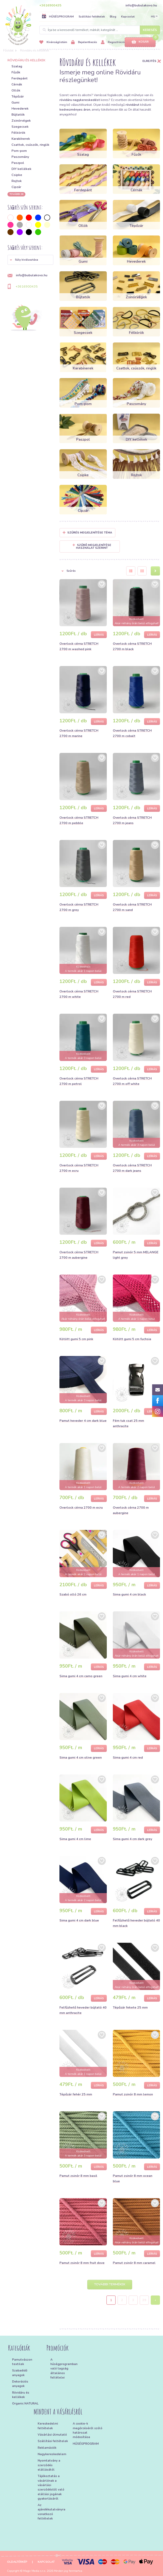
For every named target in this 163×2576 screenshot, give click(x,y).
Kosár (140, 42)
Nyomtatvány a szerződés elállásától (49, 2465)
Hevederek (20, 108)
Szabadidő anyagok (19, 2372)
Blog (113, 17)
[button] (30, 259)
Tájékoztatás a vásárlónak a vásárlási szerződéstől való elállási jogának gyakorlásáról (51, 2487)
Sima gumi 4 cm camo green (80, 1676)
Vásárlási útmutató (52, 2435)
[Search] (99, 30)
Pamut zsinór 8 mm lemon (133, 2094)
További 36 (16, 194)
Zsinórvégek (21, 120)
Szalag (16, 66)
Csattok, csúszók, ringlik (30, 145)
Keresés (150, 30)
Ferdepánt (19, 78)
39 (144, 2300)
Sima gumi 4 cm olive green (80, 1757)
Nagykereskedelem (52, 2454)
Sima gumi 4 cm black (129, 1594)
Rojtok (16, 181)
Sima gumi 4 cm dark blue (79, 1920)
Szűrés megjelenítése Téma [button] (89, 533)
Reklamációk (47, 2448)
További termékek (109, 2284)
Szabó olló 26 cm (72, 1594)
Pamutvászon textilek (22, 2362)
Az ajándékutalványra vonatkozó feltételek (51, 2511)
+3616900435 (50, 5)
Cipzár (16, 187)
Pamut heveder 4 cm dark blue (83, 1421)
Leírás (99, 635)
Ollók (15, 90)
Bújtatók (18, 114)
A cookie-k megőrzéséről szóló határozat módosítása (87, 2430)
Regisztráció (113, 42)
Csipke (16, 175)
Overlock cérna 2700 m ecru (81, 1507)
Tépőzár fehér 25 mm (75, 2094)
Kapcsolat (128, 17)
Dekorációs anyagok (20, 2384)
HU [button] (153, 17)
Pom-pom (19, 151)
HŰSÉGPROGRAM (58, 16)
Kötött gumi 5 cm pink (76, 1339)
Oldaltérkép (17, 2562)
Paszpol (17, 163)
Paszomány (20, 157)
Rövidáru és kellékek (20, 2395)
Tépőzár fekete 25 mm (130, 2007)
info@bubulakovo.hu (141, 5)
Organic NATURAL (25, 2403)
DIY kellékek (21, 169)
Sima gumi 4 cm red (128, 1757)
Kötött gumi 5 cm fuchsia (132, 1339)
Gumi (15, 102)
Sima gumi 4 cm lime (75, 1839)
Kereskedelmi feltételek (48, 2426)
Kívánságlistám (53, 42)
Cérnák (16, 84)
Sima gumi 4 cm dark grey (132, 1839)
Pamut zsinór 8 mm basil (78, 2176)
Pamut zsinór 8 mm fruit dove (82, 2263)
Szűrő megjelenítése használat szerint (92, 546)
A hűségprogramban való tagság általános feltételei (64, 2369)
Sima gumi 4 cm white (129, 1676)
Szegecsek (20, 126)
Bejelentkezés (84, 42)
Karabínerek (20, 139)
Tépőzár (17, 96)
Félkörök (18, 133)
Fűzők (15, 72)
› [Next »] (155, 2300)
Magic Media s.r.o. (34, 2571)
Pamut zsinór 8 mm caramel (134, 2263)
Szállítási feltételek (92, 17)
